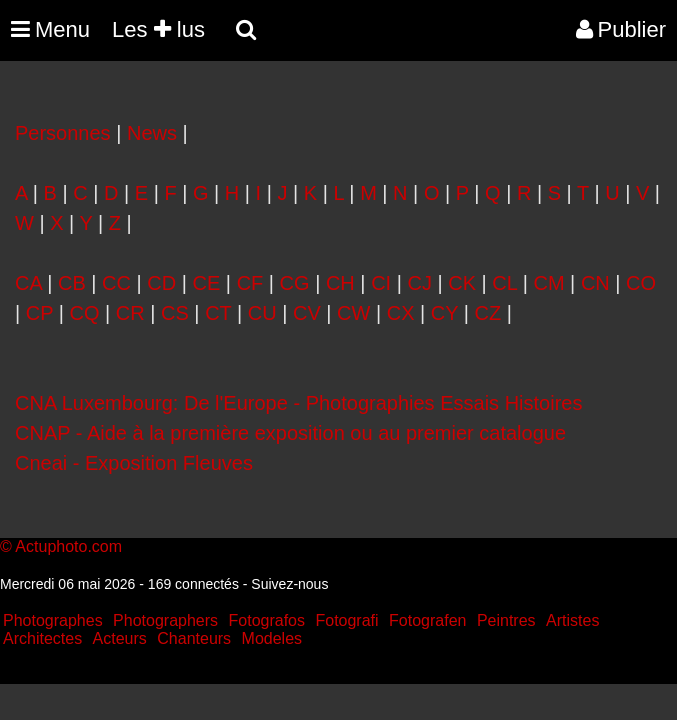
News (152, 133)
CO (641, 283)
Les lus (158, 29)
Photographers (165, 620)
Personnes (63, 133)
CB (72, 283)
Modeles (272, 638)
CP (39, 313)
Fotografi (346, 620)
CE (207, 283)
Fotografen (427, 620)
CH (340, 283)
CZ (488, 313)
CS (175, 313)
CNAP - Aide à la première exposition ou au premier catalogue (290, 433)
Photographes (53, 620)
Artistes (572, 620)
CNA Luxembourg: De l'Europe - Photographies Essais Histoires (298, 403)
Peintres (506, 620)
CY (444, 313)
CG (295, 283)
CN (595, 283)
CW (353, 313)
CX (401, 313)
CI (381, 283)
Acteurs (120, 638)
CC (116, 283)
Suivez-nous (289, 584)
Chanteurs (194, 638)
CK (462, 283)
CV (307, 313)
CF (250, 283)
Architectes (42, 638)
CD (161, 283)
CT (218, 313)
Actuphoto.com (68, 546)
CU (262, 313)
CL (504, 283)
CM (548, 283)
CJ (419, 283)
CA (28, 283)
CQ (85, 313)
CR (130, 313)
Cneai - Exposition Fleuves (134, 463)
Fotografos (267, 620)
